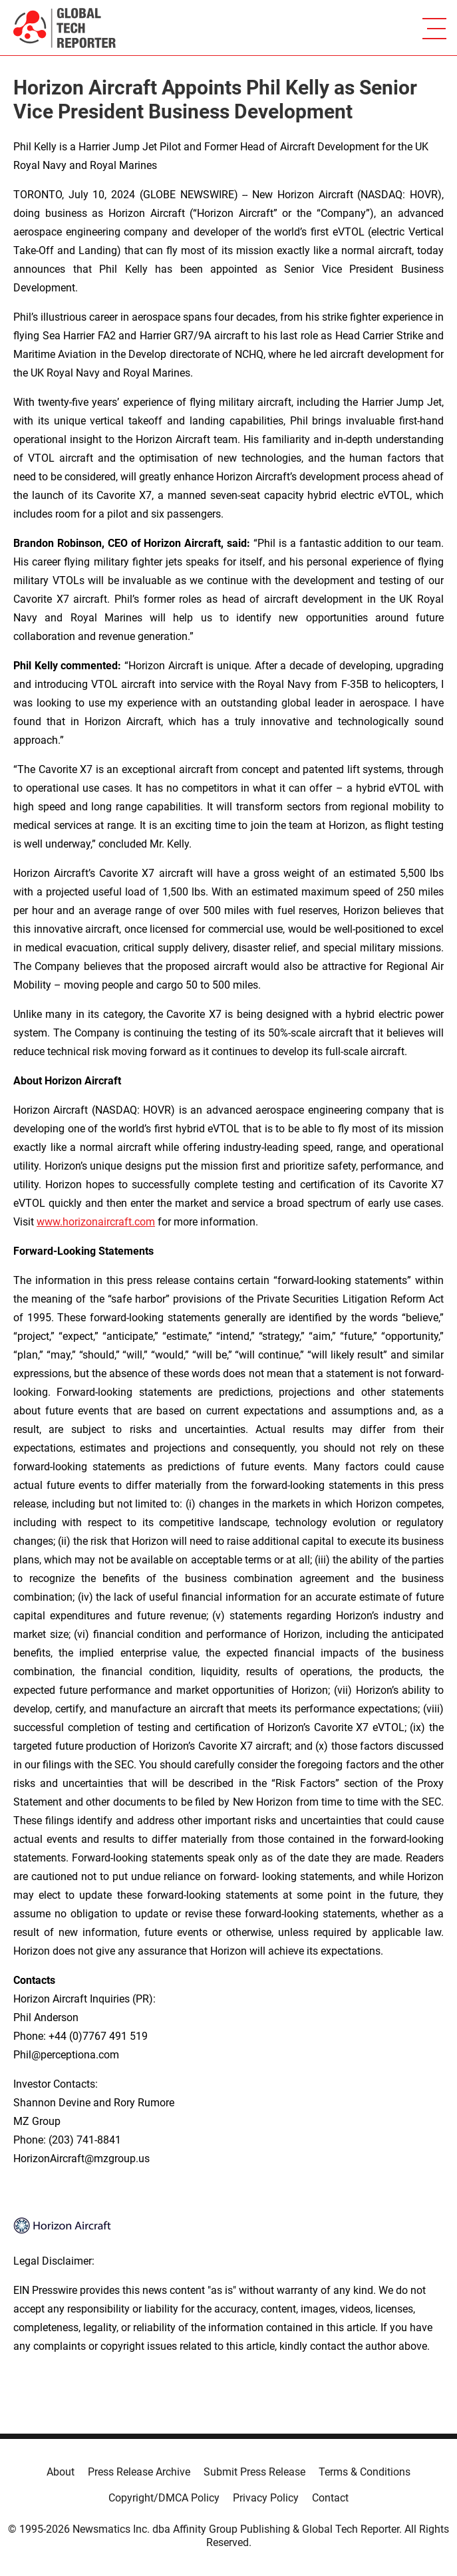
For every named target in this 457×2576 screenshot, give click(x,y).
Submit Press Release (254, 2472)
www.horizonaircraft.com (96, 1221)
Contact (330, 2498)
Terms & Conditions (364, 2472)
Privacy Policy (266, 2498)
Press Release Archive (139, 2472)
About (61, 2472)
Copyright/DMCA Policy (164, 2498)
